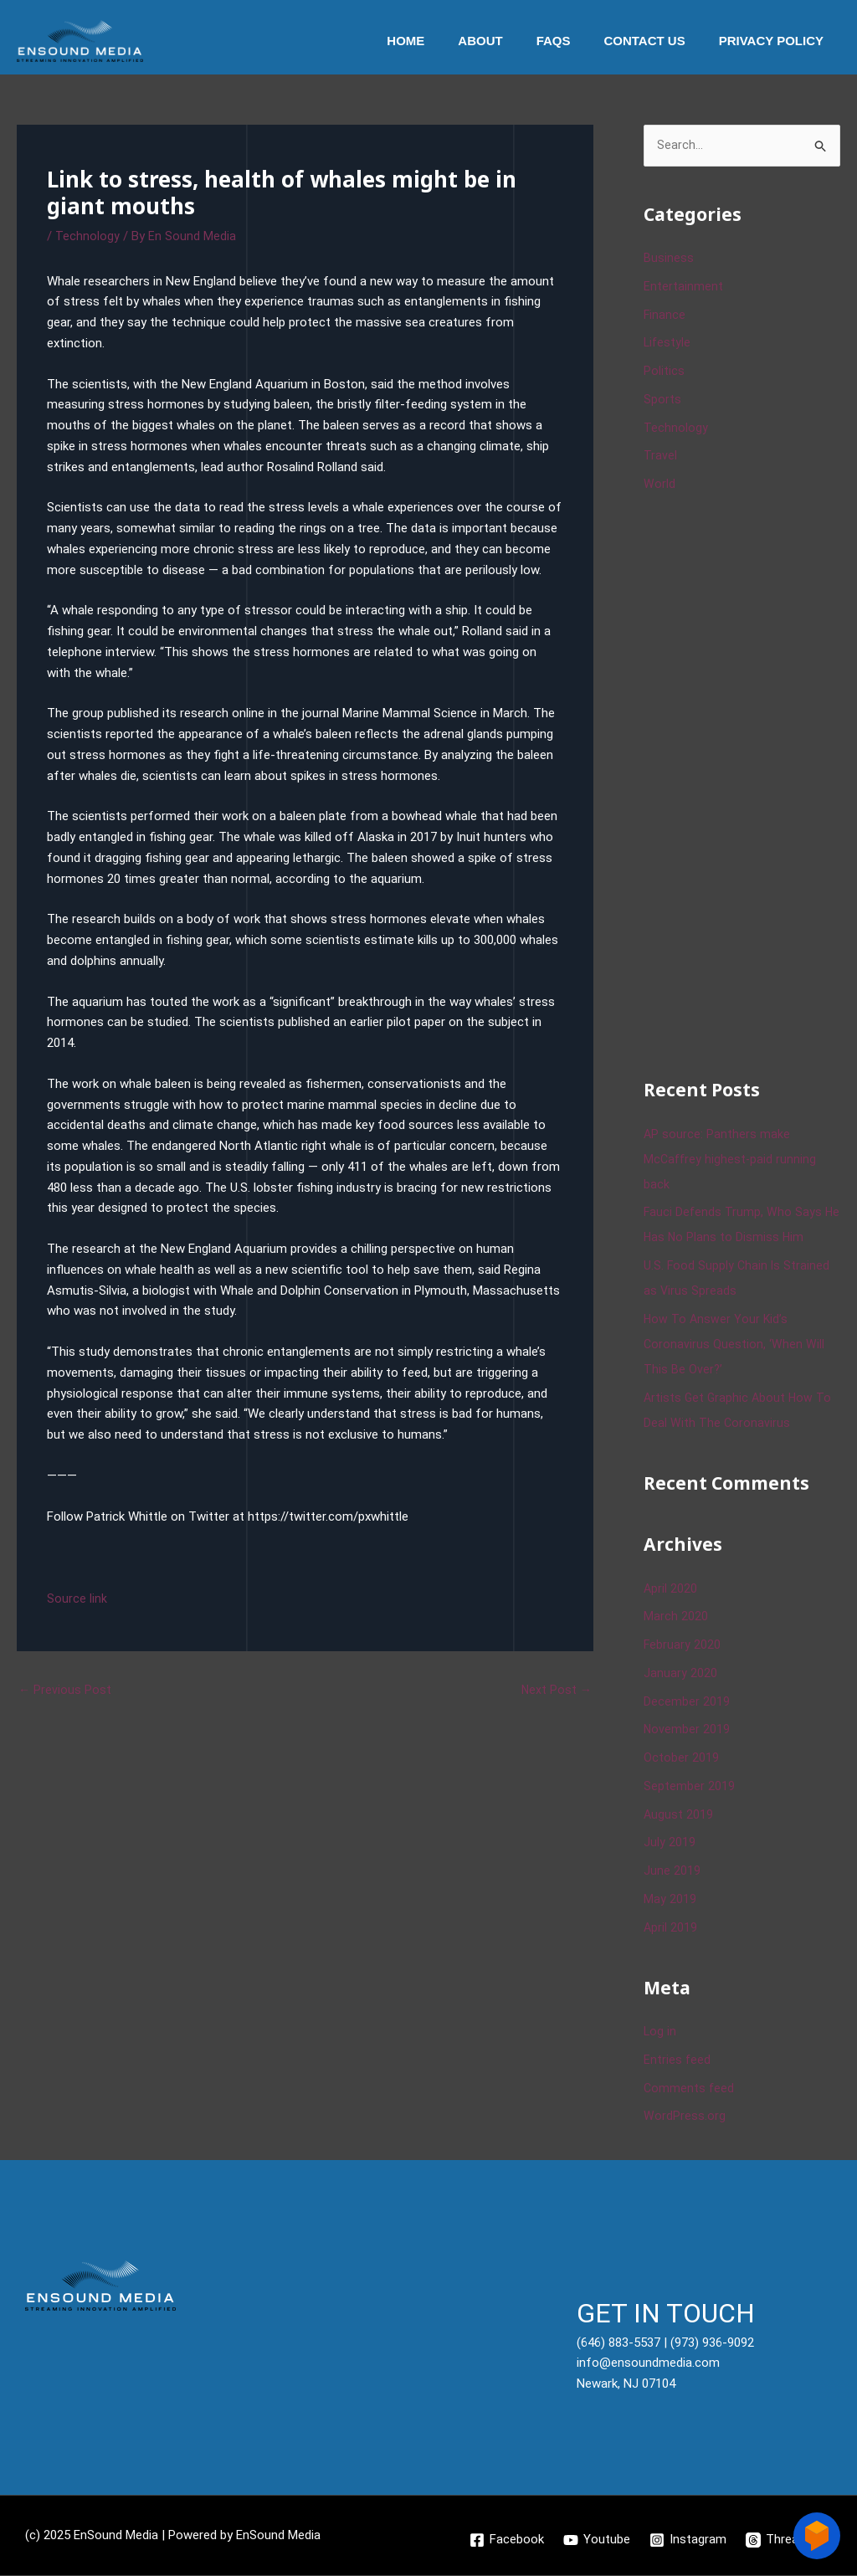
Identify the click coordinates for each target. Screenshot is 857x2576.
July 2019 (669, 1843)
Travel (660, 456)
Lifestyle (668, 344)
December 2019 (687, 1702)
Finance (665, 315)
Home (443, 40)
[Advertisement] (750, 784)
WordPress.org (685, 2117)
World (659, 485)
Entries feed (677, 2060)
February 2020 (682, 1646)
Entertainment (683, 287)
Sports (662, 400)
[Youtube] (596, 2540)
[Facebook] (506, 2540)
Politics (664, 372)
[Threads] (780, 2540)
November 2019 (687, 1730)
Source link (77, 1598)
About (509, 40)
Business (669, 259)
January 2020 (680, 1673)
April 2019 (671, 1928)
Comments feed (690, 2088)
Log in (660, 2032)
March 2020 (676, 1617)
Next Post (556, 1690)
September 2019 (689, 1786)
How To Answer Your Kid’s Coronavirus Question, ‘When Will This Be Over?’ (734, 1345)
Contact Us (656, 40)
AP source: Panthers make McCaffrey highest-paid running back (731, 1160)
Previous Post (65, 1690)
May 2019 (670, 1899)
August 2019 (679, 1815)
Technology (87, 236)
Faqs (574, 40)
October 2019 (681, 1759)
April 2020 (671, 1589)
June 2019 (672, 1872)
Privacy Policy (775, 40)
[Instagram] (688, 2540)
